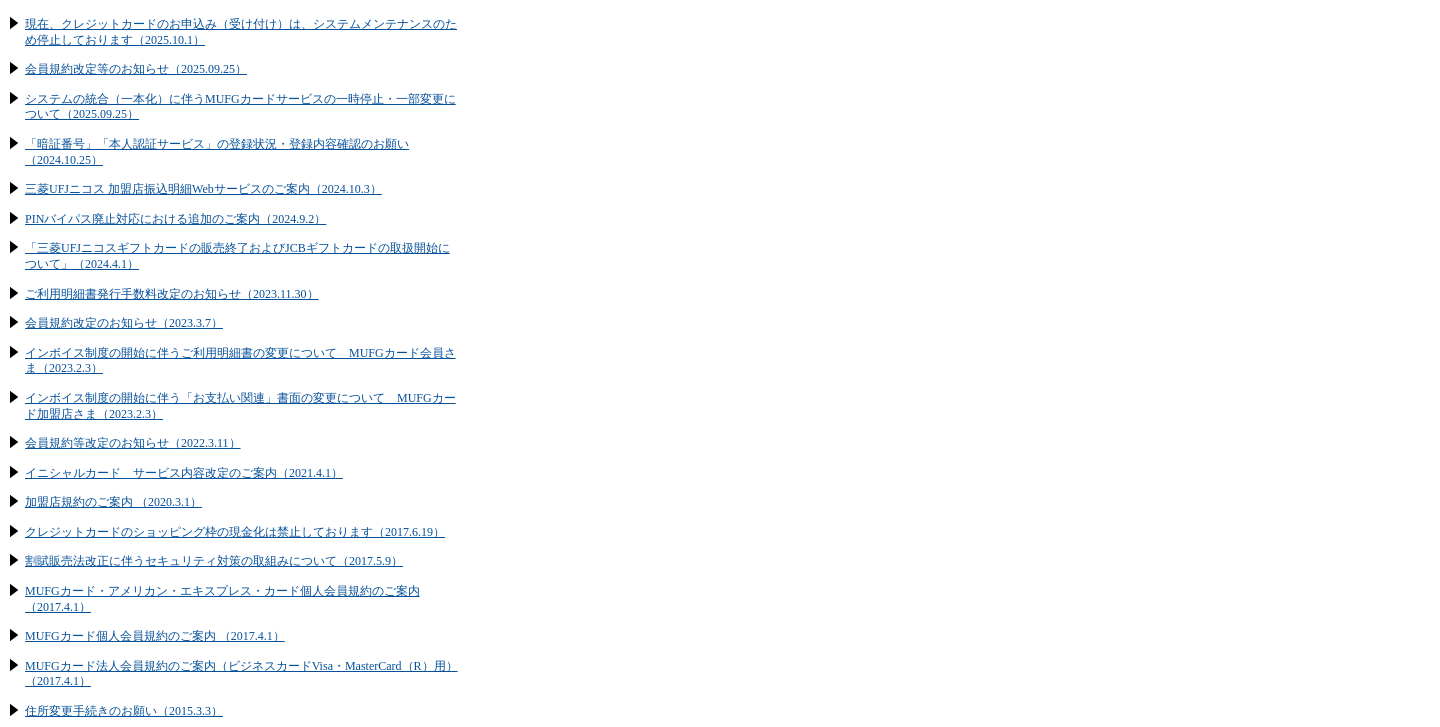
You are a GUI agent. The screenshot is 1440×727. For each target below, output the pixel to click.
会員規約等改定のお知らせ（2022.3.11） (133, 443)
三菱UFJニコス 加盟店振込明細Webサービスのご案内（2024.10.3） (203, 189)
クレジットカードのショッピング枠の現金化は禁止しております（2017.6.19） (235, 532)
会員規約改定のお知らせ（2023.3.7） (124, 323)
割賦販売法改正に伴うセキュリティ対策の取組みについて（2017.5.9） (214, 561)
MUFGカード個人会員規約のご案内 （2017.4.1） (155, 636)
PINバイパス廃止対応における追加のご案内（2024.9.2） (175, 219)
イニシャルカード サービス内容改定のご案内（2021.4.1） (184, 473)
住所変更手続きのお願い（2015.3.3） (124, 711)
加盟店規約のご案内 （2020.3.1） (113, 502)
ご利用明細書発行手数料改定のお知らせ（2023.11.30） (172, 294)
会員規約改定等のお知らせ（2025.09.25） (136, 69)
